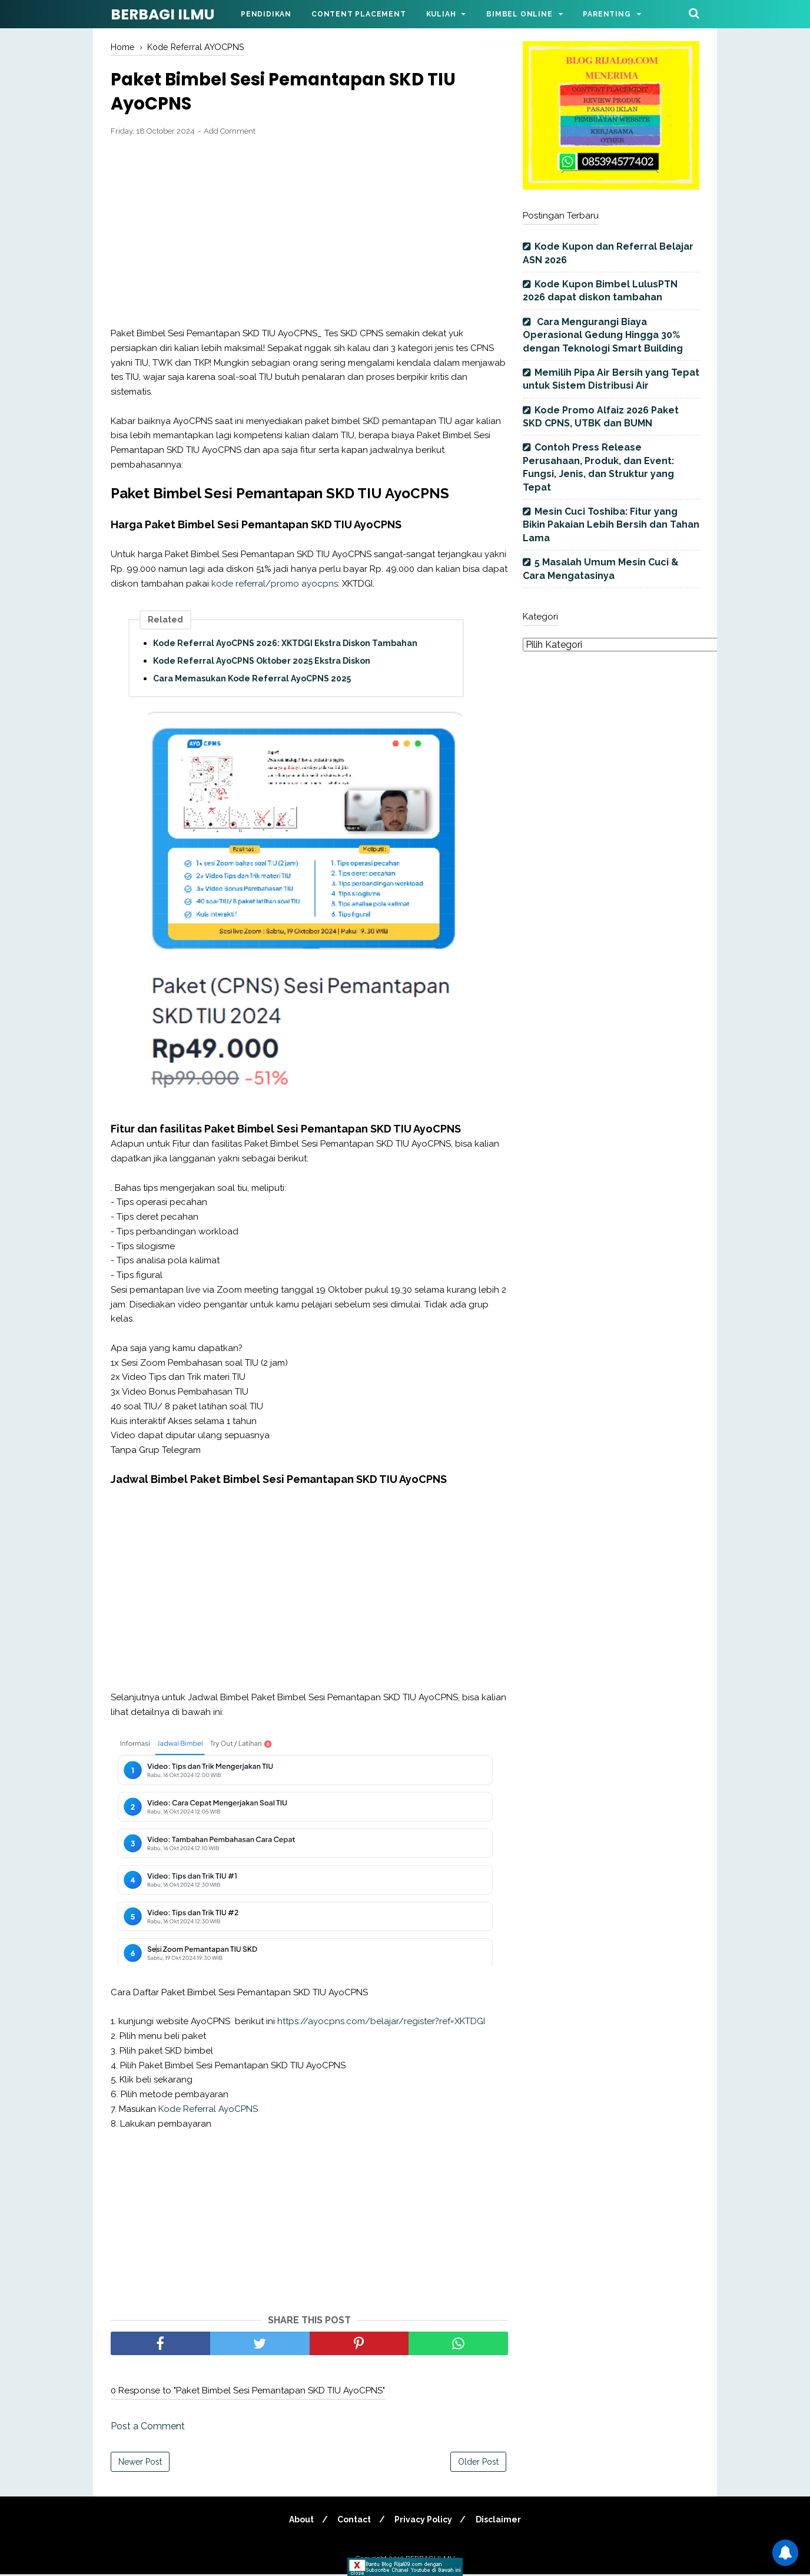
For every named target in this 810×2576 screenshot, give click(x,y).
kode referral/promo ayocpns (274, 585)
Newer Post (140, 2463)
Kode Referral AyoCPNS (208, 2110)
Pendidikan (266, 14)
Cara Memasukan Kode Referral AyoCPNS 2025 (252, 680)
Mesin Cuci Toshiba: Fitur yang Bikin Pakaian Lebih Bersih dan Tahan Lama (611, 525)
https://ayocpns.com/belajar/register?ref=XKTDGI (381, 2023)
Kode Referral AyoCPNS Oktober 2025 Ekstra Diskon (261, 662)
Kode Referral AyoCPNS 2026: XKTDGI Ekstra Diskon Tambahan (285, 645)
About (299, 2521)
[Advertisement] (309, 233)
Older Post (478, 2463)
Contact (353, 2521)
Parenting (606, 14)
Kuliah (441, 14)
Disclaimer (501, 2521)
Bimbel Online (519, 14)
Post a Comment (148, 2427)
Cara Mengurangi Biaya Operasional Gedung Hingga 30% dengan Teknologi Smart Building (603, 335)
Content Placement (358, 14)
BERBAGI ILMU (162, 14)
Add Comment (229, 132)
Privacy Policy (424, 2521)
